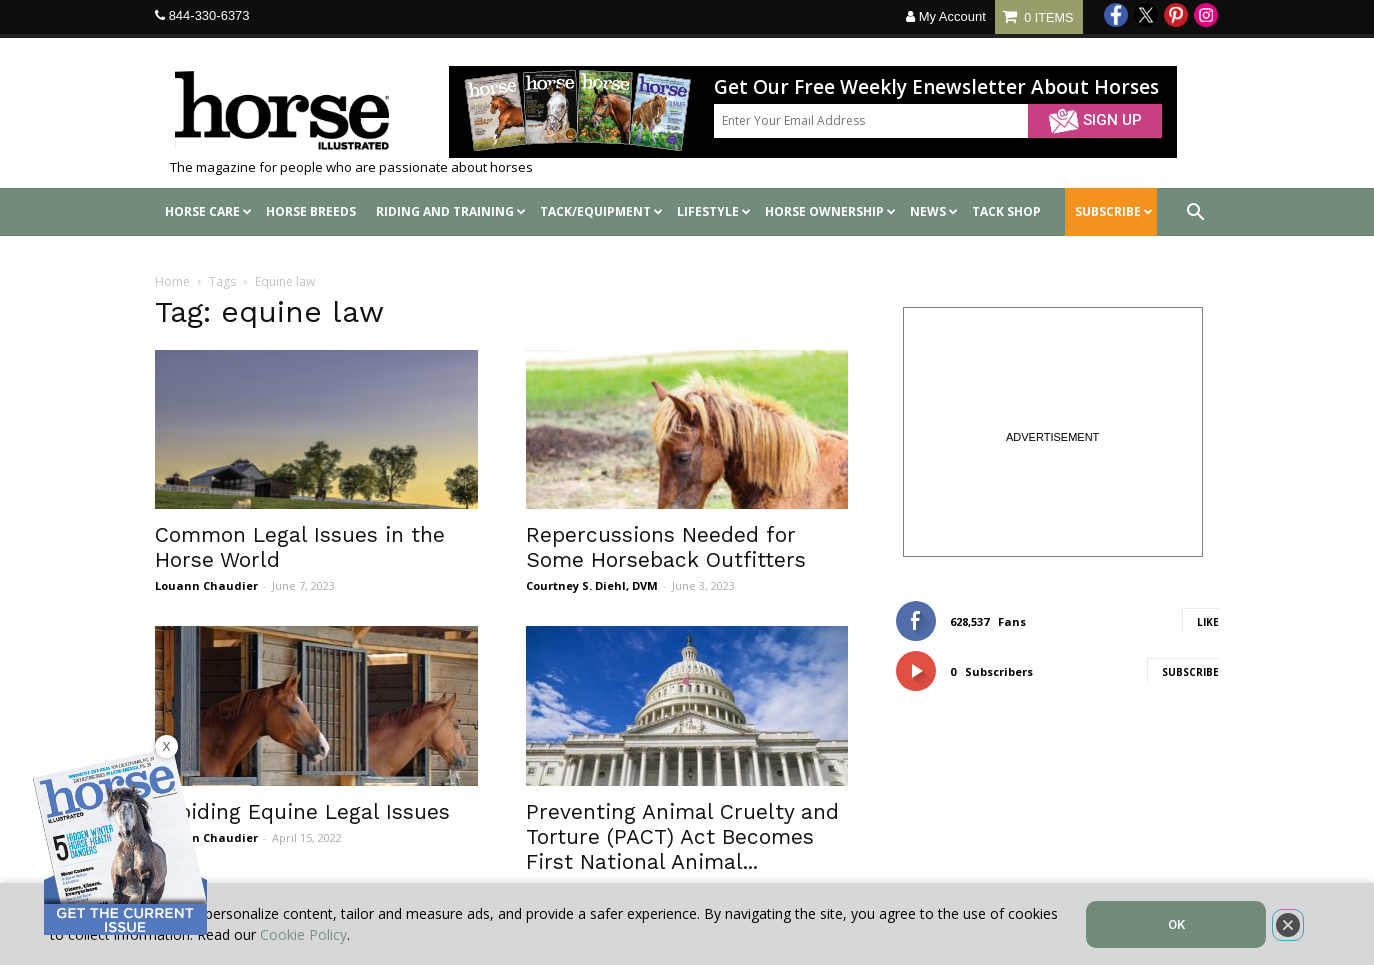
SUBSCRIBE (1114, 211)
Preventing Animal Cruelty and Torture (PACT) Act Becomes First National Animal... (682, 836)
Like (1208, 622)
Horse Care (208, 211)
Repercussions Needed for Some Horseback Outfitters (666, 547)
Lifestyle (714, 211)
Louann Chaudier (206, 585)
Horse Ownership (830, 211)
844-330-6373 (209, 15)
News (934, 211)
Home (172, 281)
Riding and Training (451, 211)
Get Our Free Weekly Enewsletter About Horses (936, 87)
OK (1176, 924)
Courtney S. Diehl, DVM (592, 585)
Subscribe (1190, 672)
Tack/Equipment (601, 211)
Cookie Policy (303, 934)
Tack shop (1006, 211)
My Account (946, 16)
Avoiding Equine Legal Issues (302, 811)
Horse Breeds (311, 211)
